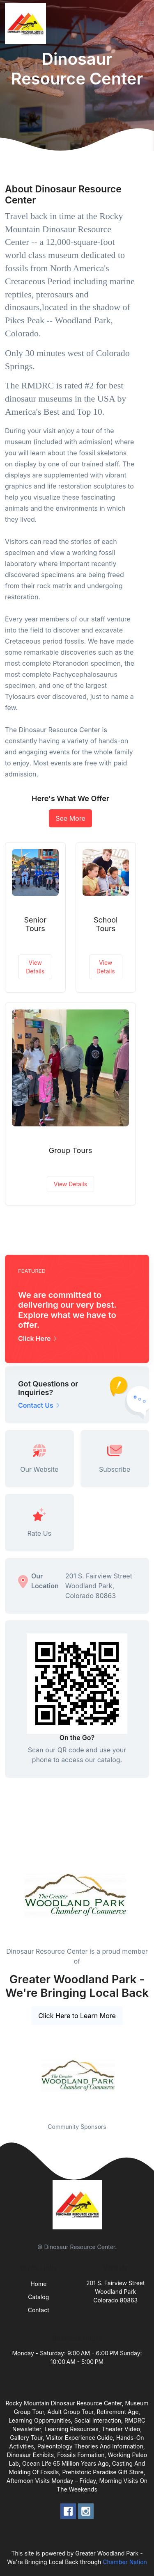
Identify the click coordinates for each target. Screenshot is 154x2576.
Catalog (38, 2296)
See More (70, 818)
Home (38, 2283)
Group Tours (70, 1150)
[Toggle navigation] (141, 24)
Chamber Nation (125, 2561)
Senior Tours (35, 924)
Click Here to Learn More (77, 2016)
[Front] (27, 23)
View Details (35, 967)
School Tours (105, 924)
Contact (38, 2310)
